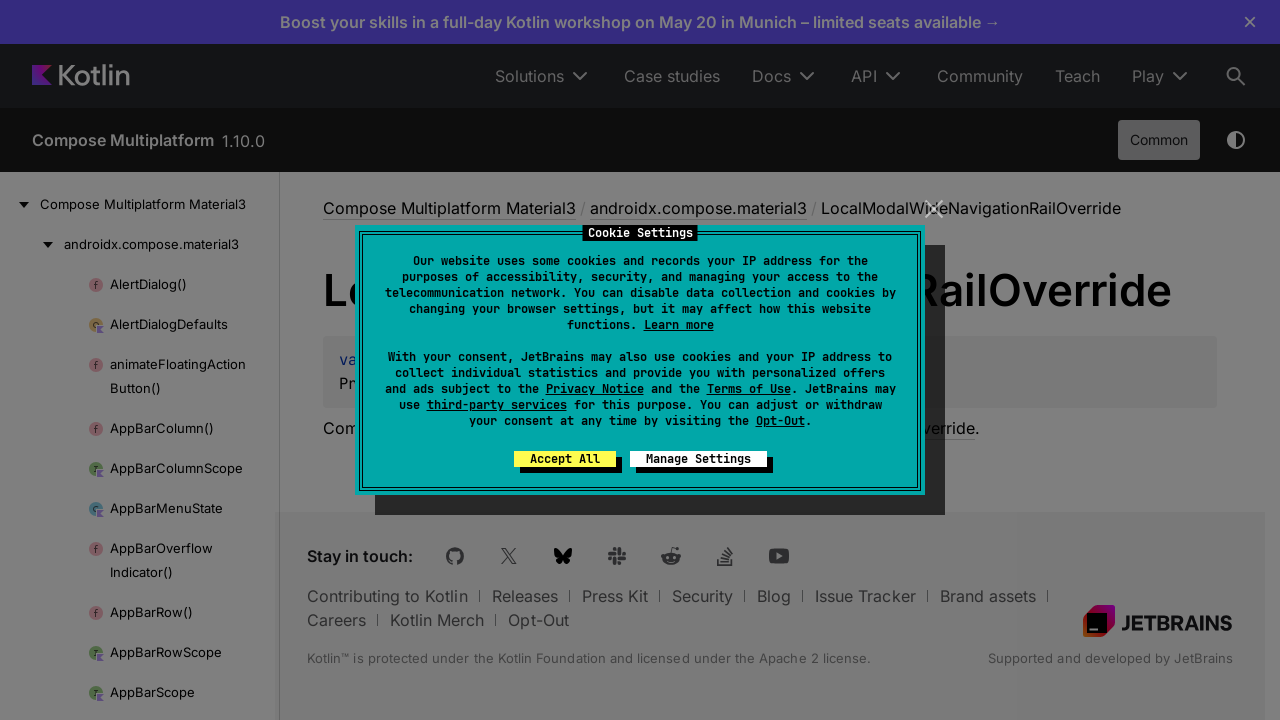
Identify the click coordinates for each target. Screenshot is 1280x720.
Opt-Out (780, 421)
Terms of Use (749, 389)
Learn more (679, 325)
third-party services (497, 405)
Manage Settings (698, 459)
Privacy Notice (595, 389)
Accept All (565, 459)
